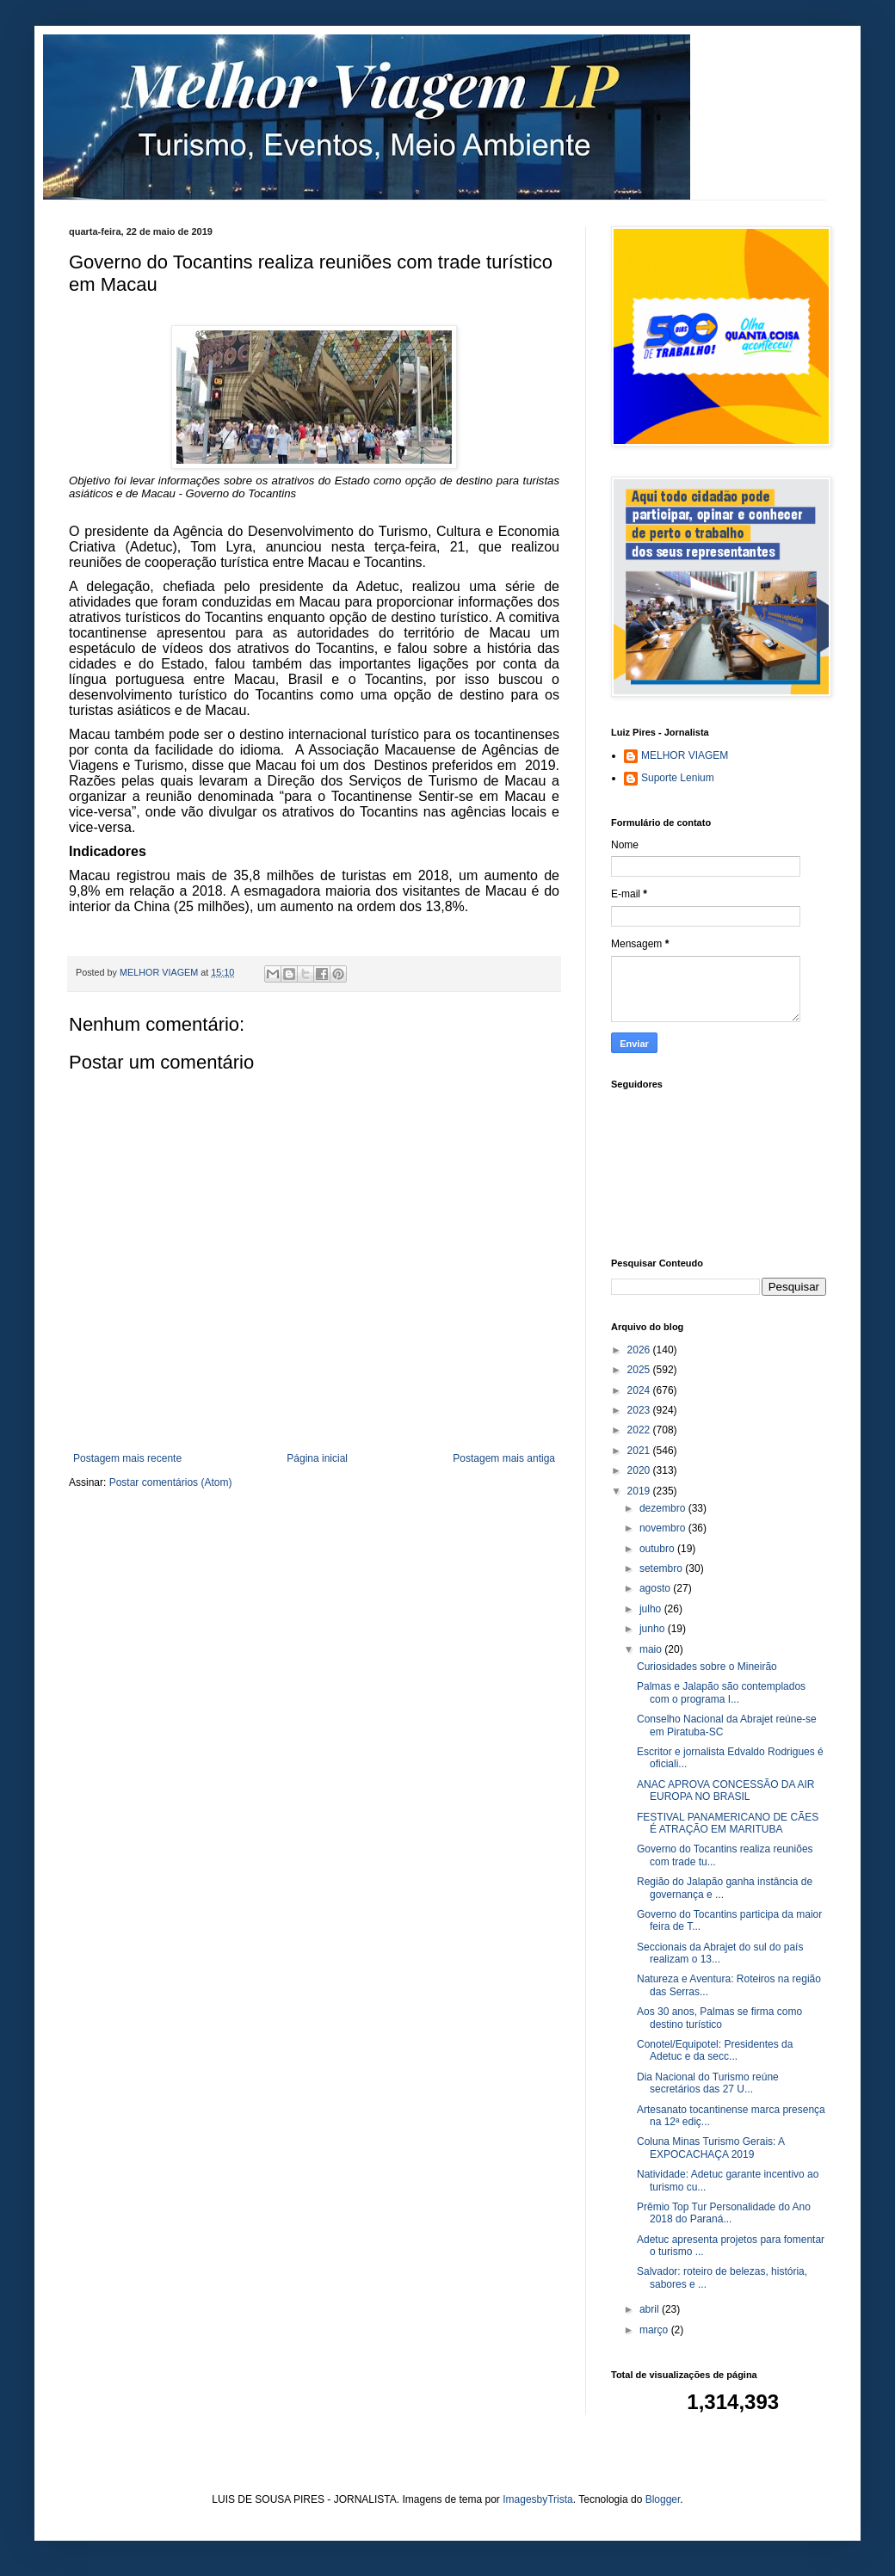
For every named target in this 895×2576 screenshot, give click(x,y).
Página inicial (317, 1458)
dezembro (663, 1508)
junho (653, 1629)
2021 (640, 1451)
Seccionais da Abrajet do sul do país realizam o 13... (720, 1953)
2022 (640, 1430)
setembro (662, 1568)
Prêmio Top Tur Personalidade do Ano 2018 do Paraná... (724, 2213)
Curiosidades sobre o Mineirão (707, 1667)
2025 (640, 1370)
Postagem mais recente (127, 1458)
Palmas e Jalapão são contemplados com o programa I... (721, 1692)
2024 (640, 1390)
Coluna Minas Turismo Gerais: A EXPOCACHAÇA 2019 (710, 2147)
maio (651, 1649)
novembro (663, 1528)
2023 (640, 1410)
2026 (640, 1350)
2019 (640, 1491)
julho (651, 1609)
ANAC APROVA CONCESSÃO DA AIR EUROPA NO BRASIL (726, 1790)
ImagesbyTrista (538, 2499)
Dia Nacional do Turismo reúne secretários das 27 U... (708, 2083)
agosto (656, 1588)
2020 (640, 1470)
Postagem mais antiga (504, 1458)
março (655, 2330)
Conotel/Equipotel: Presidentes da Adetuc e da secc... (715, 2050)
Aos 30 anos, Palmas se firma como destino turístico (719, 2018)
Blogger (663, 2499)
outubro (658, 1549)
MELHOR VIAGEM (684, 755)
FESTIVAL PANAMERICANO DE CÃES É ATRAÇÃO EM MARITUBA (727, 1823)
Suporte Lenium (677, 778)
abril (650, 2309)
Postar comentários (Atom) (170, 1482)
